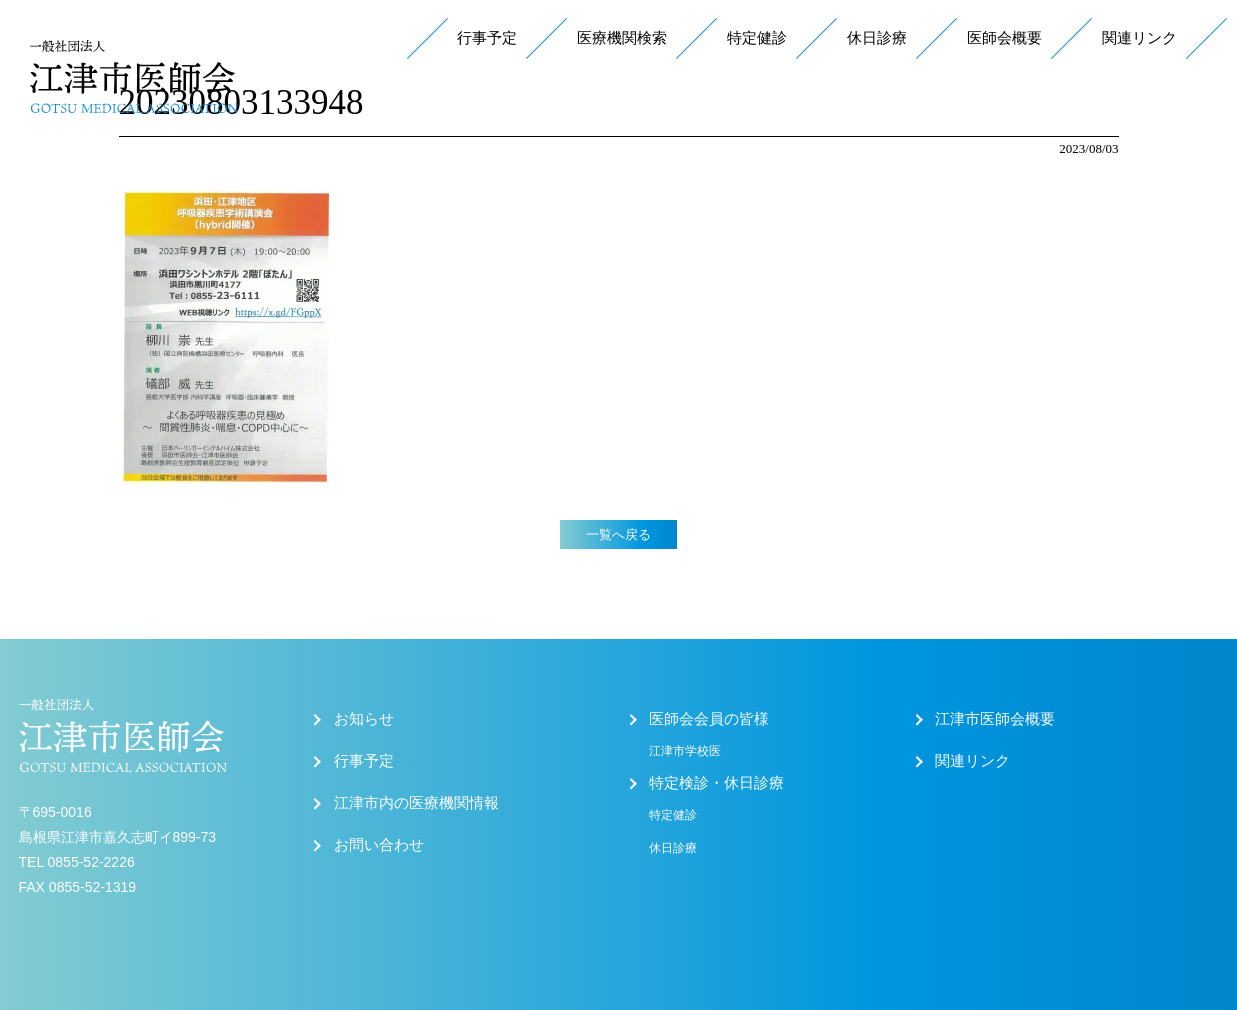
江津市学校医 (685, 751)
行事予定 (487, 38)
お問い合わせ (379, 845)
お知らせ (364, 719)
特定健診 (757, 38)
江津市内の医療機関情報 (416, 803)
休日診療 (877, 38)
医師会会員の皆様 (709, 719)
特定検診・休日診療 (716, 783)
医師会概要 (1004, 38)
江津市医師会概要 (995, 719)
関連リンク (1139, 38)
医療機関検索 (622, 38)
